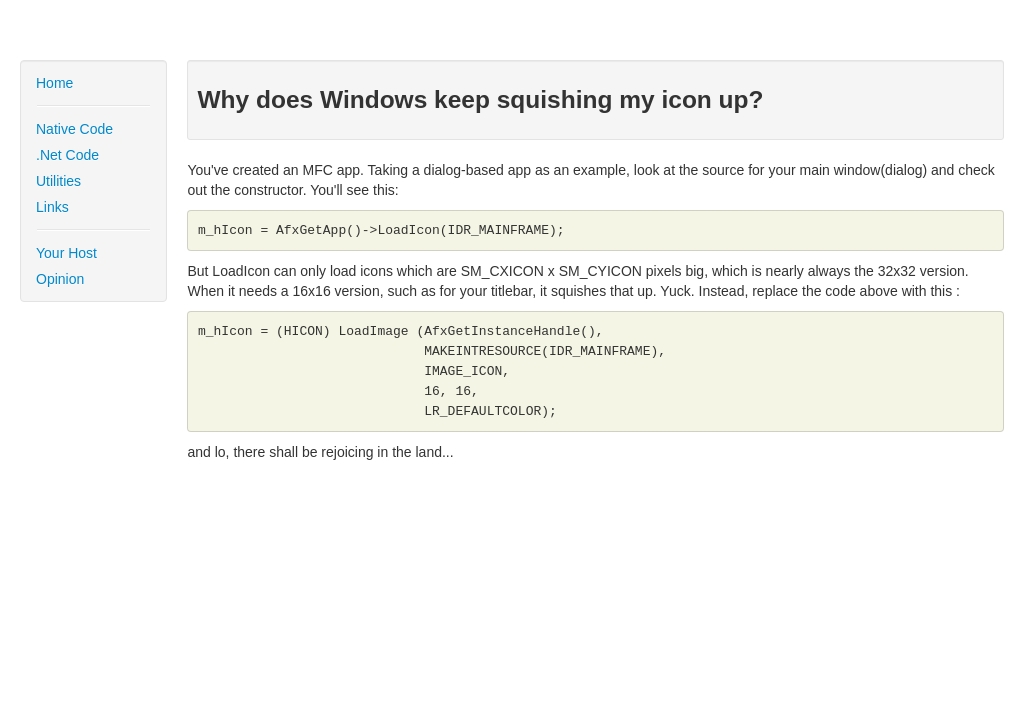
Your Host (66, 253)
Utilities (58, 181)
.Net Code (67, 155)
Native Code (74, 129)
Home (54, 83)
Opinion (60, 279)
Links (52, 207)
